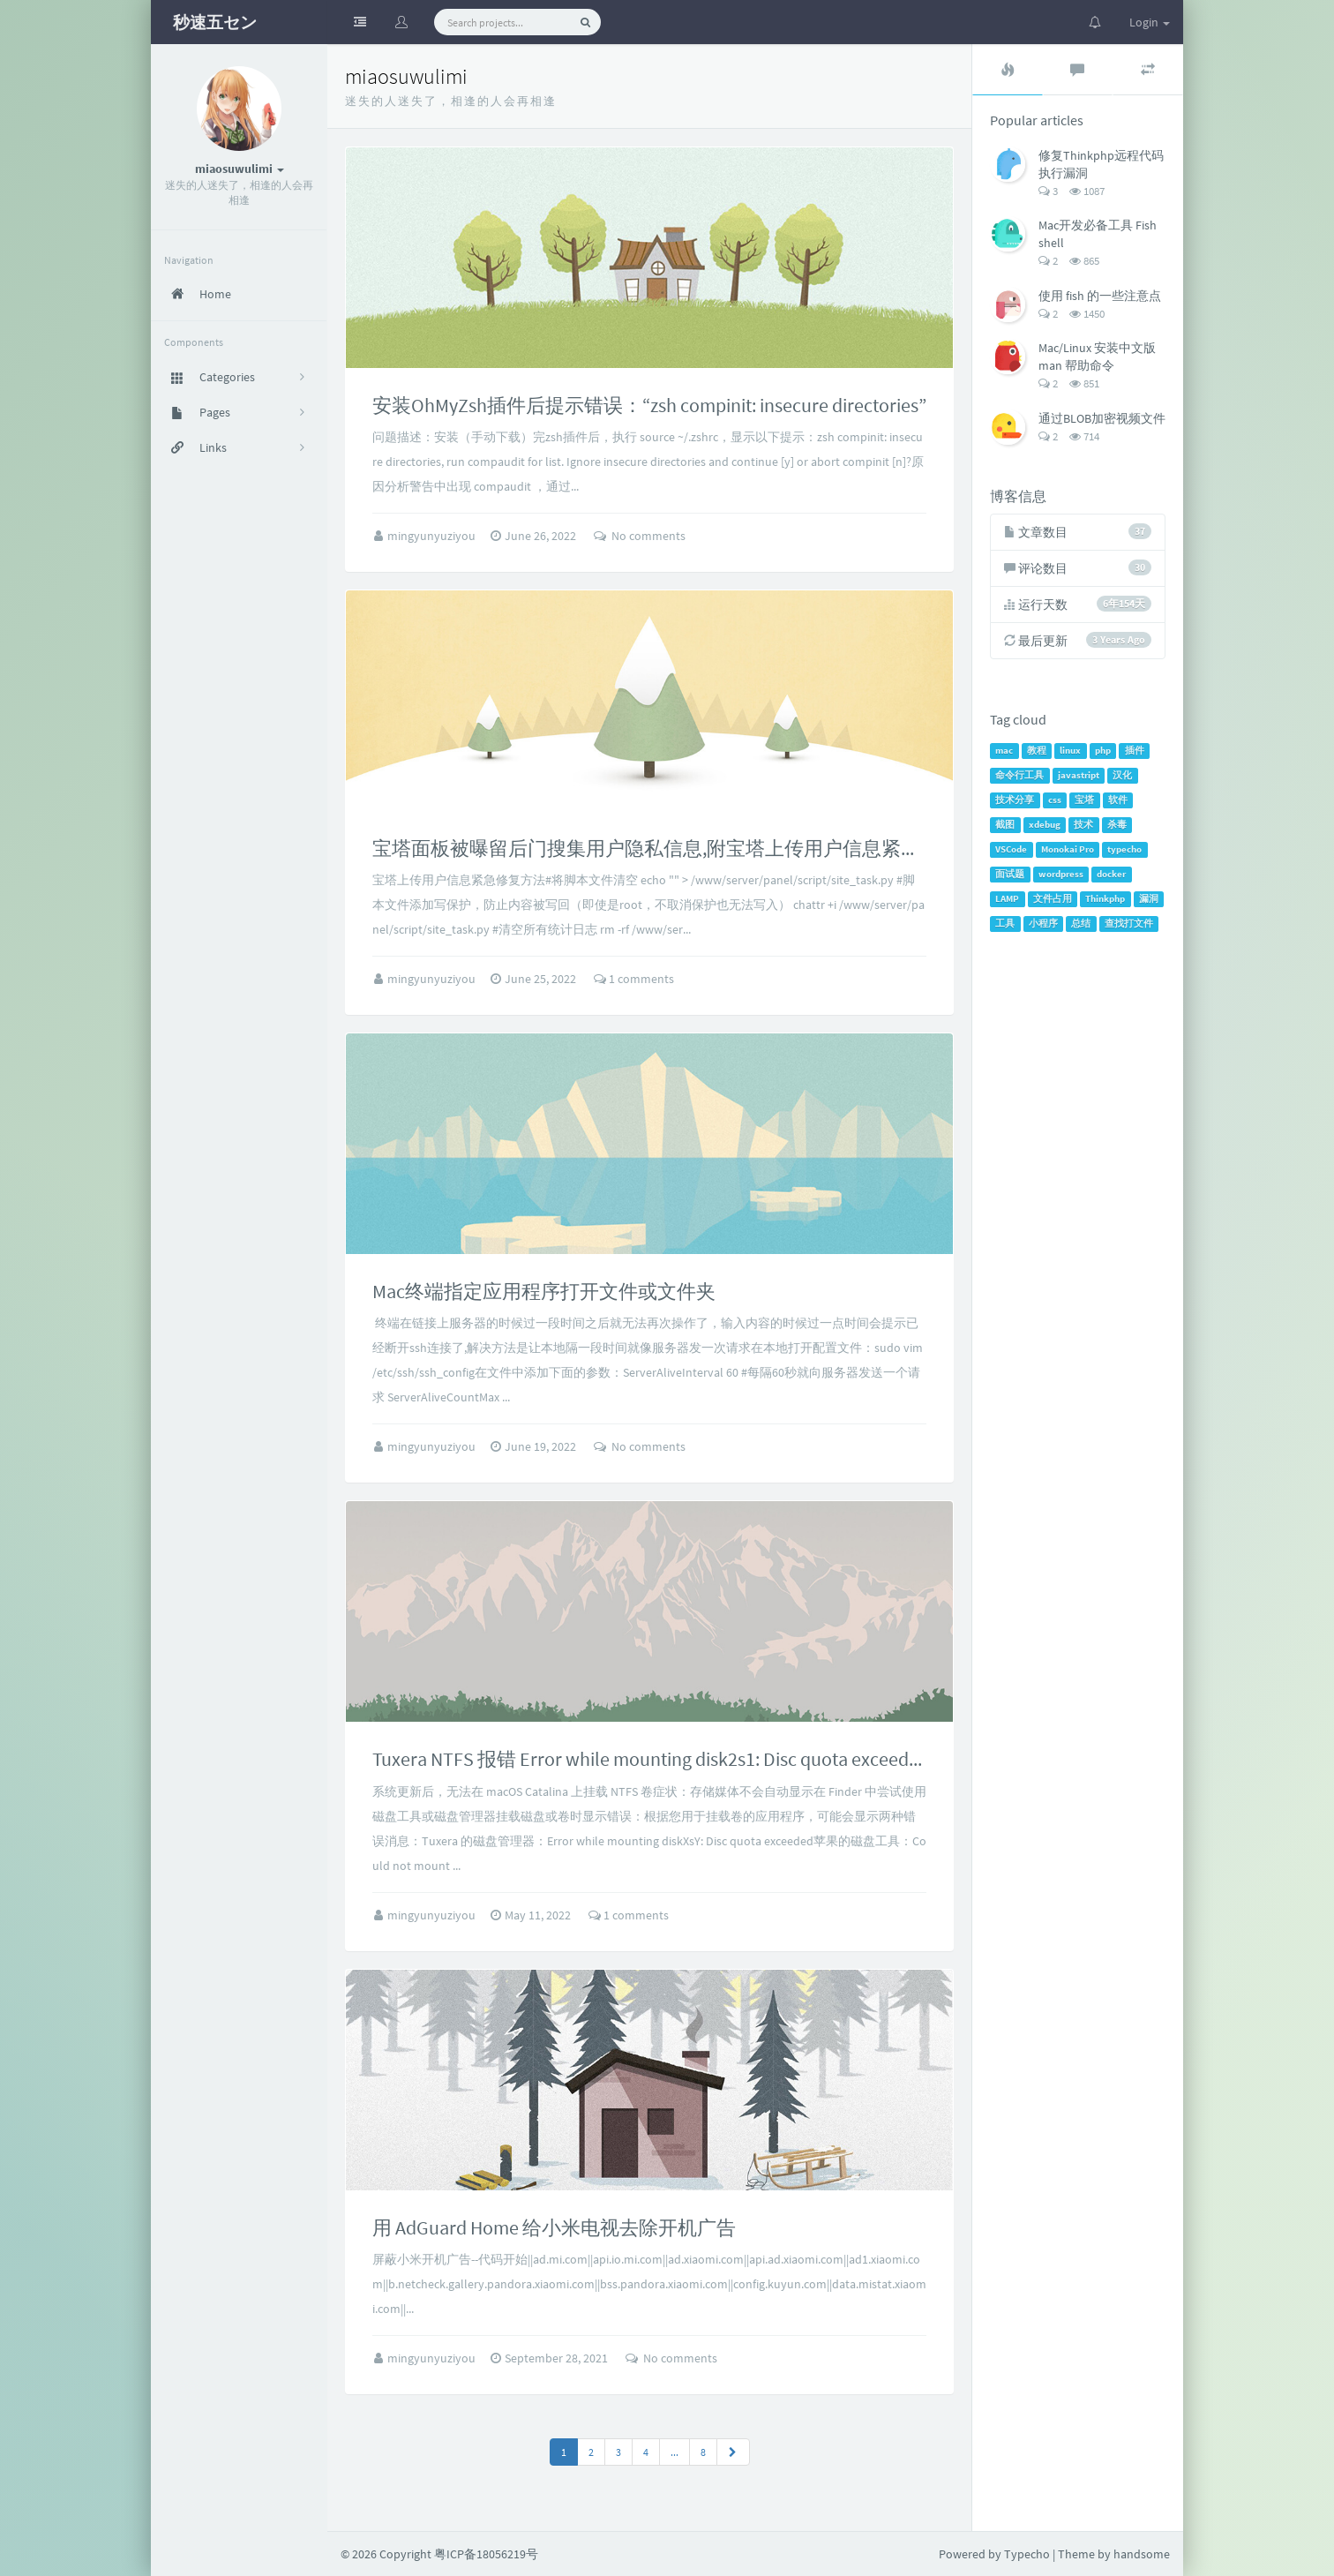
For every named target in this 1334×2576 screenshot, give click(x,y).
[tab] (1007, 69)
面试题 (1009, 874)
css (1054, 800)
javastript (1078, 775)
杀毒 (1117, 824)
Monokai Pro (1067, 849)
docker (1111, 874)
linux (1070, 750)
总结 (1080, 923)
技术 (1083, 824)
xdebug (1044, 824)
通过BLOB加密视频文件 (1101, 418)
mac (1004, 750)
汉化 (1122, 775)
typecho (1124, 849)
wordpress (1060, 874)
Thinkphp (1105, 899)
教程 (1036, 750)
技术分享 (1014, 800)
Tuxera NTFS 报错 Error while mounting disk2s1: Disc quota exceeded (650, 1758)
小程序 (1043, 923)
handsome (1141, 2554)
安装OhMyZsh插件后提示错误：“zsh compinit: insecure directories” (649, 405)
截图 (1005, 824)
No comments (640, 536)
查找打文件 (1129, 923)
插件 (1134, 750)
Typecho (1027, 2554)
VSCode (1011, 849)
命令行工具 (1019, 775)
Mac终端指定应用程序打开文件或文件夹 (544, 1291)
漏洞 (1148, 899)
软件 (1118, 800)
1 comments (634, 979)
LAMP (1007, 899)
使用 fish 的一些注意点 (1099, 296)
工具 (1005, 923)
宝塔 (1084, 800)
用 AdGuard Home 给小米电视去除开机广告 (554, 2227)
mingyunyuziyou (432, 536)
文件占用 (1052, 899)
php (1103, 750)
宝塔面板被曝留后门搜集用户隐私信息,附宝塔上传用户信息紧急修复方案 (685, 848)
